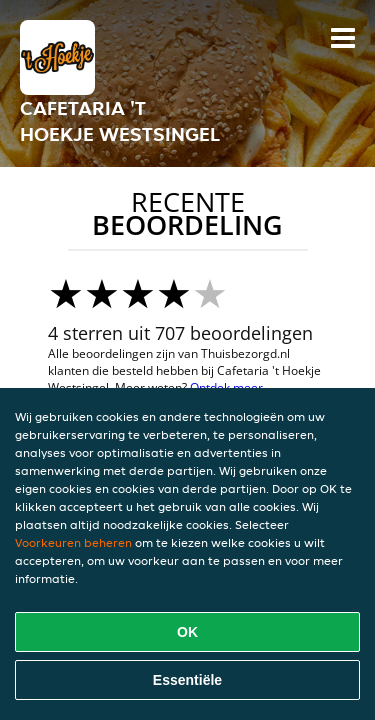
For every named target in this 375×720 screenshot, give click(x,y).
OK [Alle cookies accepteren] (187, 632)
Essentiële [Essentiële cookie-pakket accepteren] (187, 680)
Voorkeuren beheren (73, 542)
